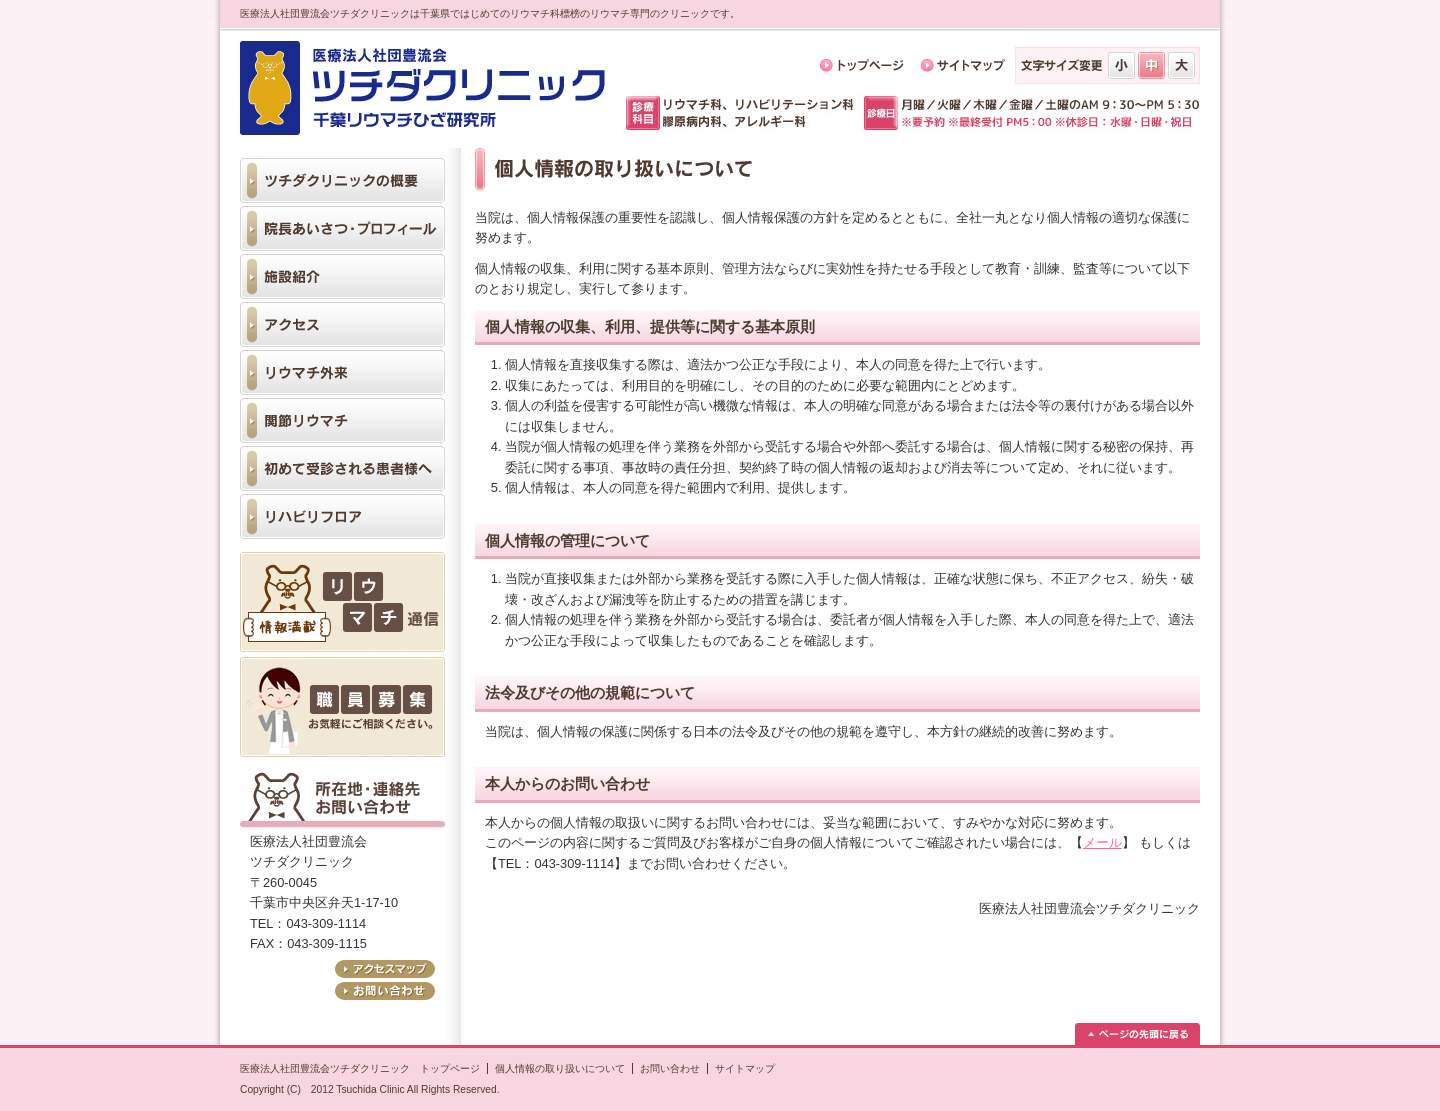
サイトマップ (745, 1068)
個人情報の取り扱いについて (560, 1068)
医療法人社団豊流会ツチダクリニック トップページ (360, 1068)
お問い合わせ (670, 1068)
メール (1102, 842)
